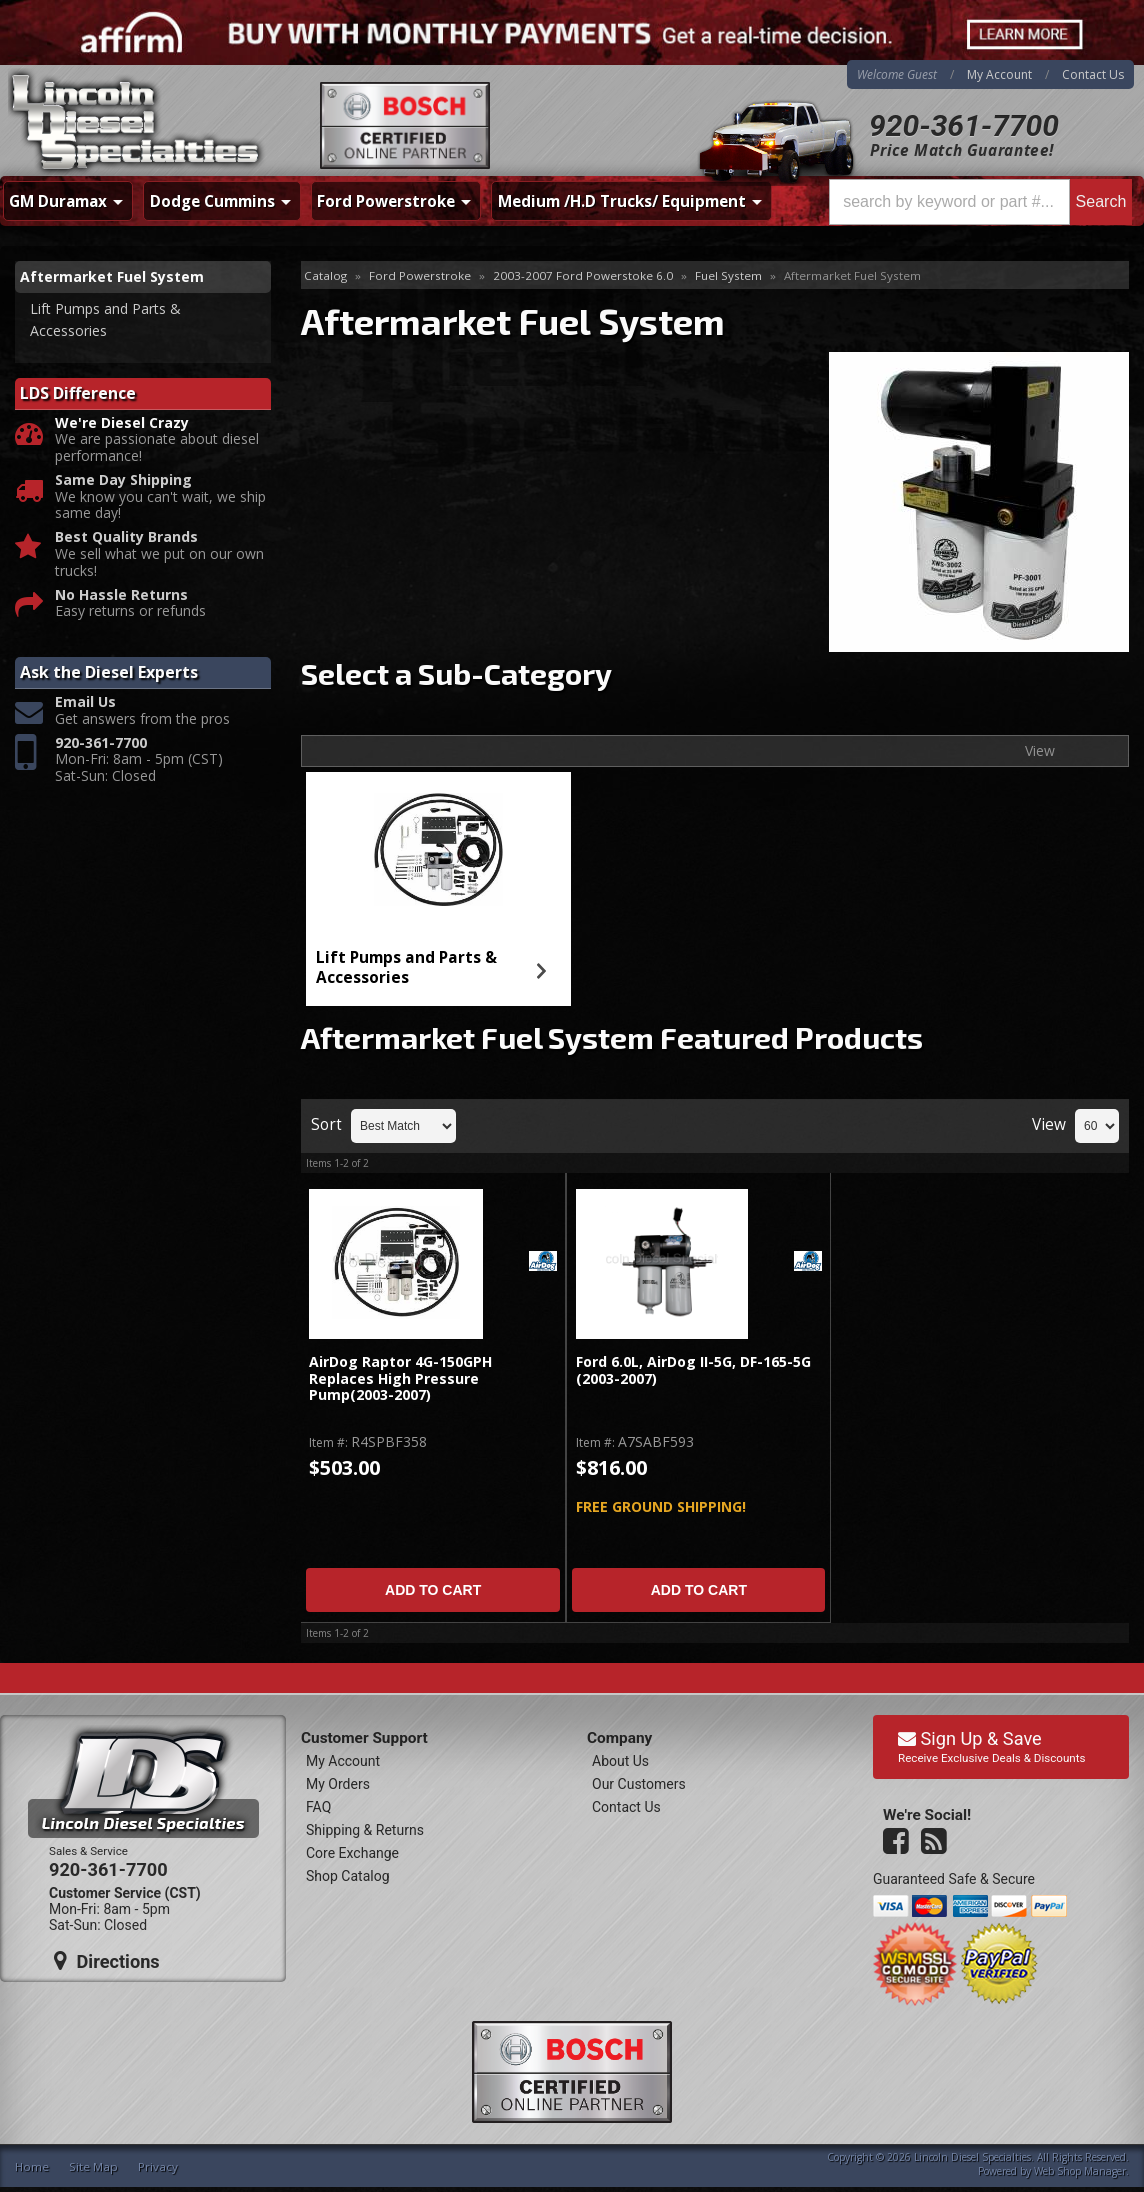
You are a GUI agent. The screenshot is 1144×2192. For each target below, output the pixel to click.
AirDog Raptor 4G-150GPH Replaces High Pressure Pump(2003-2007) (400, 1379)
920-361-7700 (964, 125)
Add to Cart (433, 1590)
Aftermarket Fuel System (112, 276)
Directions (107, 1961)
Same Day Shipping (123, 480)
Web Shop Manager (1080, 2171)
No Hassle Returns (121, 595)
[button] (980, 202)
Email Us (85, 702)
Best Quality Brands (126, 537)
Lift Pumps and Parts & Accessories (406, 967)
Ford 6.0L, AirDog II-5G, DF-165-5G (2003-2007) (693, 1370)
